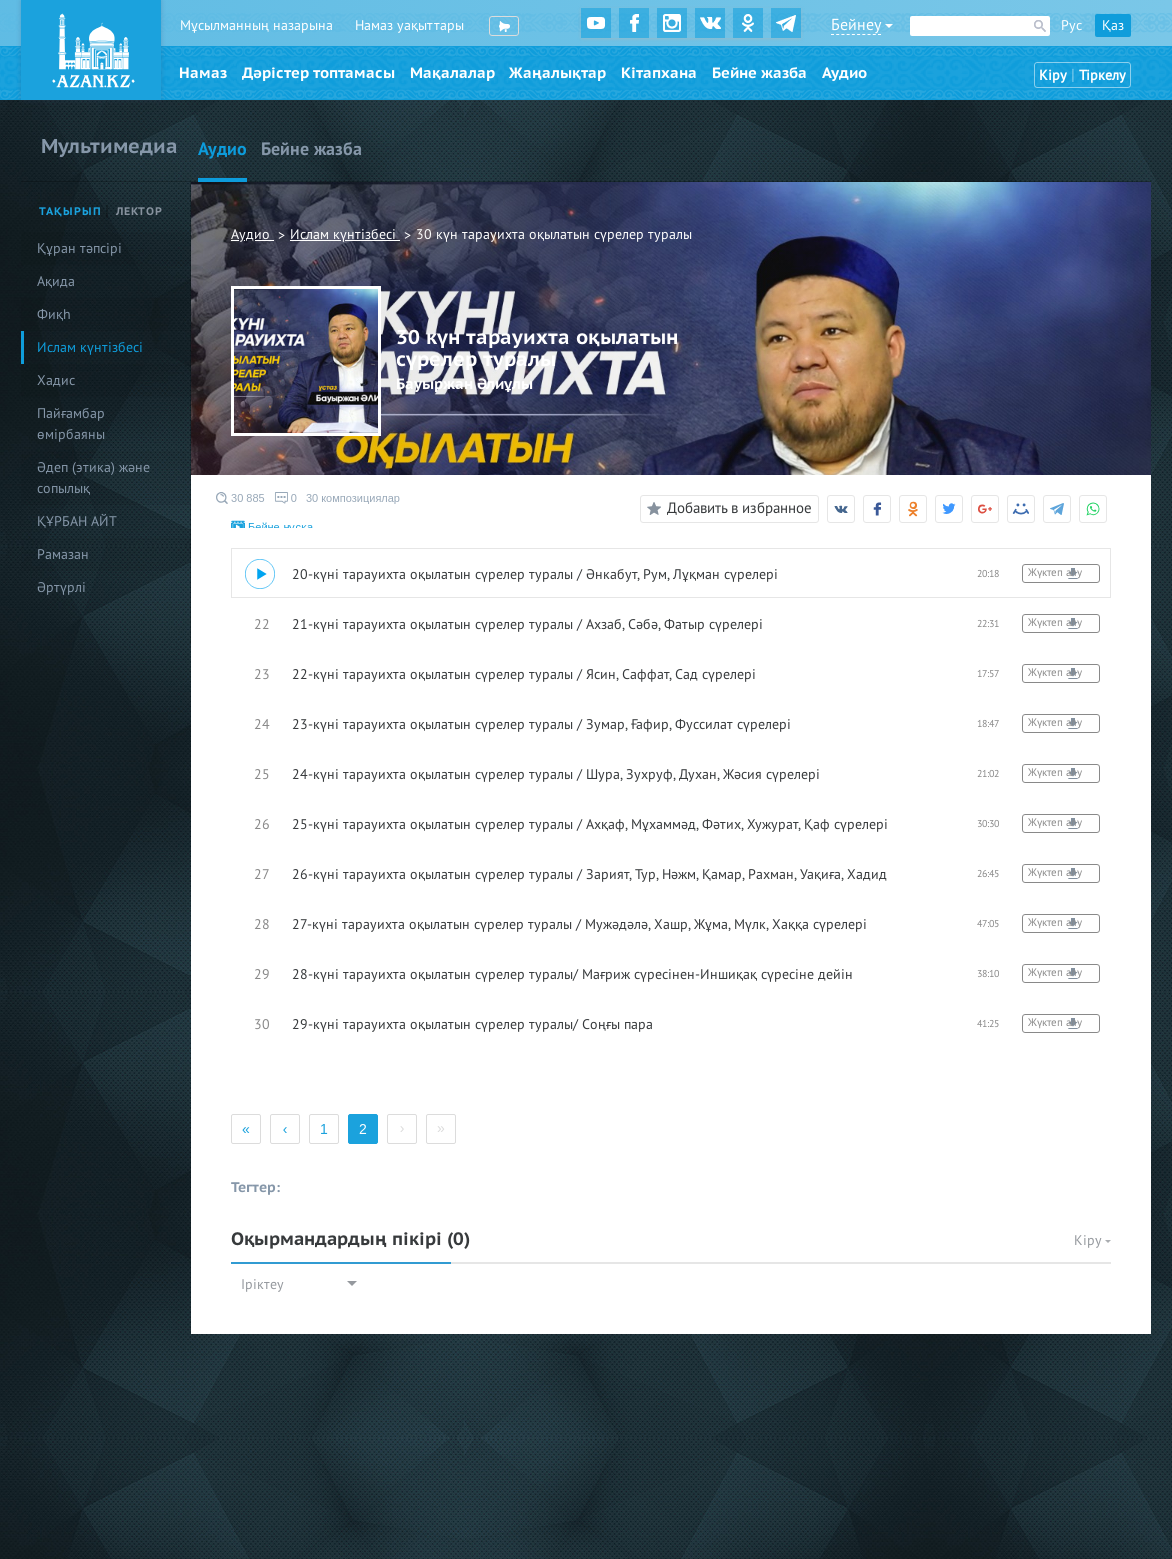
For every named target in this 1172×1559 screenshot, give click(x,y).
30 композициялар (353, 498)
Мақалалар (452, 73)
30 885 (240, 498)
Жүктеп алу (1055, 572)
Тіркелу (1102, 75)
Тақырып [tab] (70, 211)
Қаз (1113, 25)
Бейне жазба (759, 73)
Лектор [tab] (139, 211)
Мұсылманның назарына (256, 25)
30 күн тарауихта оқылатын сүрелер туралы (554, 234)
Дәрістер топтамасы (318, 73)
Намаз (203, 73)
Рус (1071, 25)
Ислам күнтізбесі (345, 234)
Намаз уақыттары (409, 25)
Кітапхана (659, 73)
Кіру (1053, 75)
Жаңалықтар (557, 73)
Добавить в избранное (726, 509)
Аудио (844, 73)
